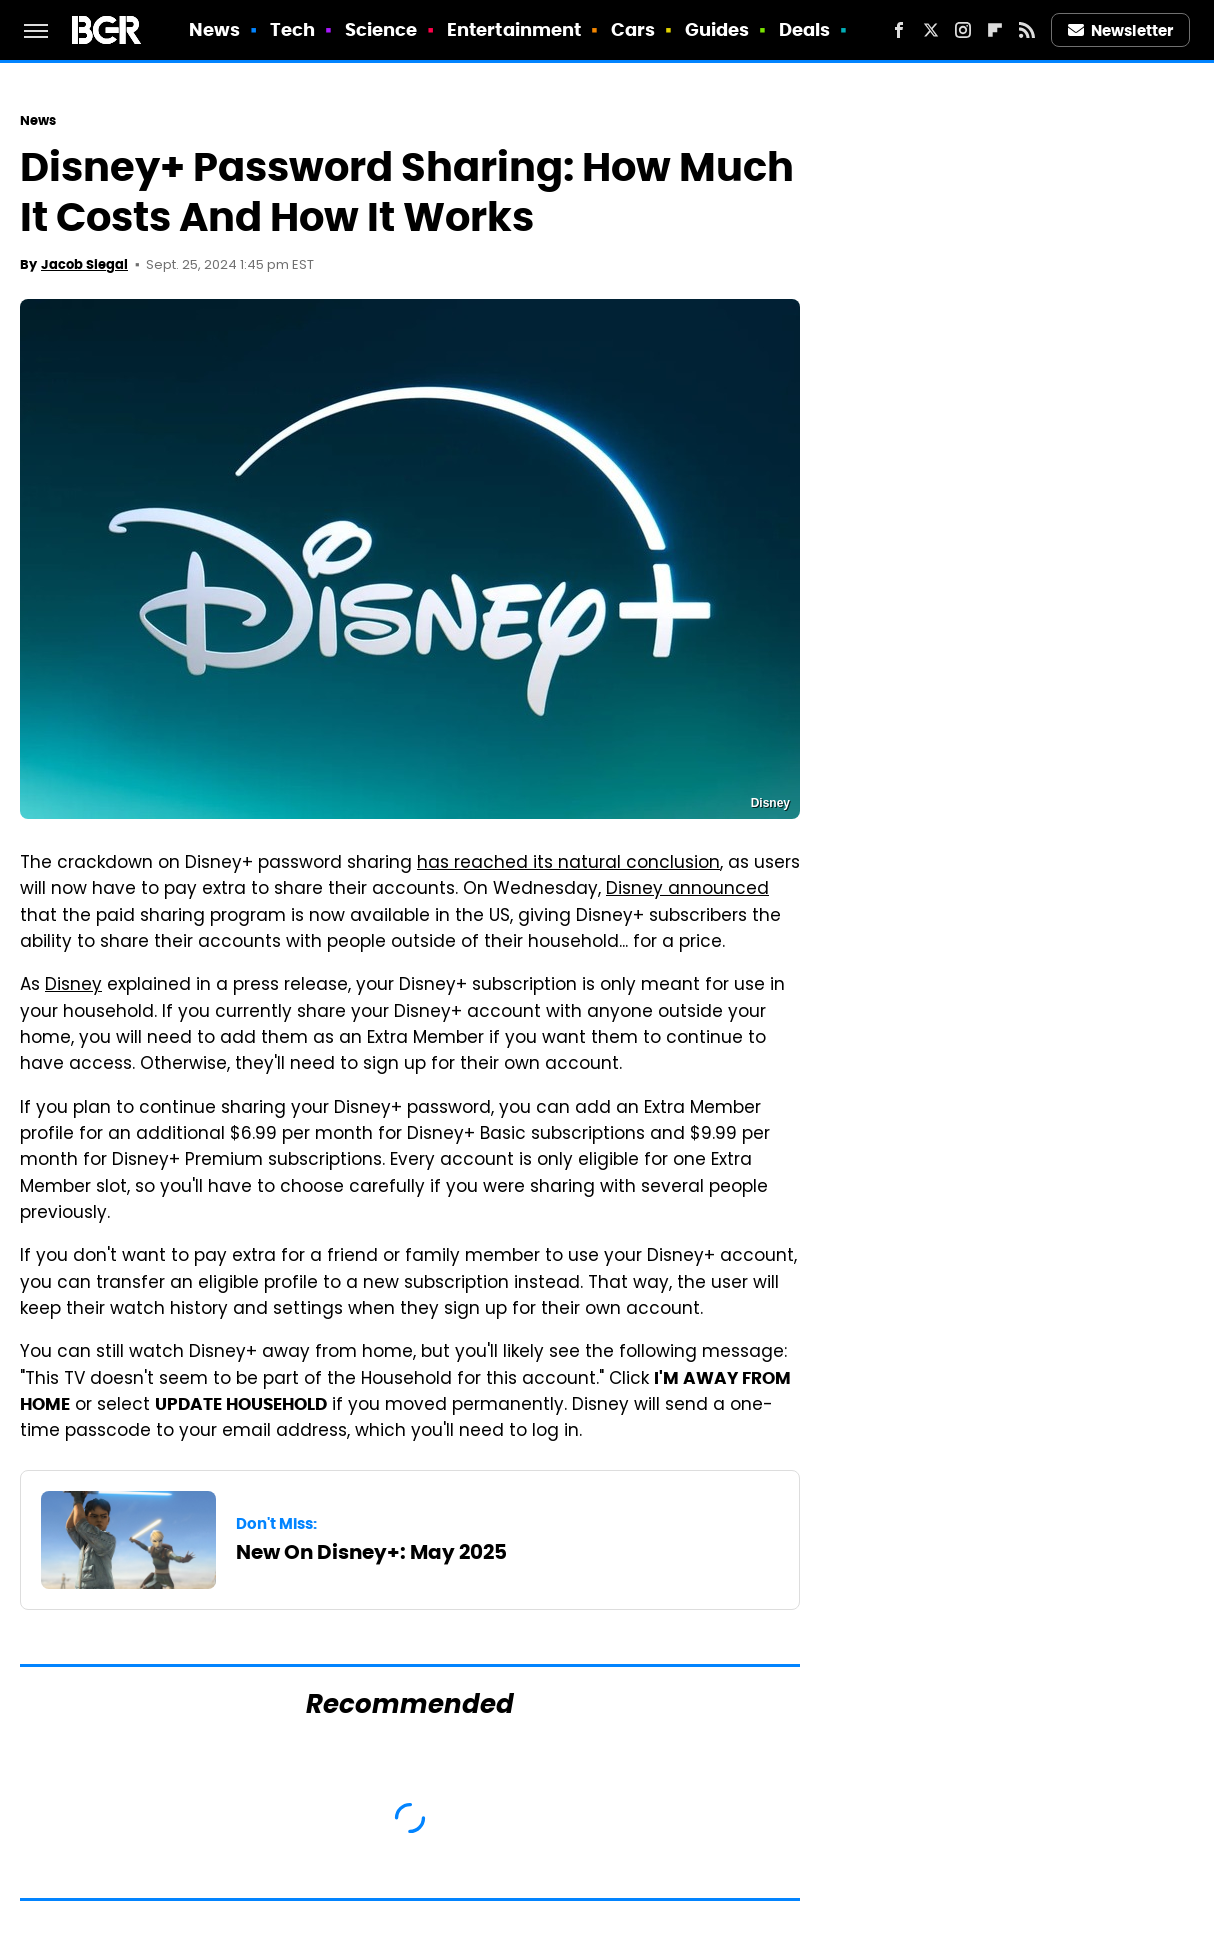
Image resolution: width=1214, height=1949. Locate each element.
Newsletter (1121, 30)
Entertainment (514, 29)
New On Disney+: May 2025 (371, 1552)
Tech (292, 29)
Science (381, 29)
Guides (717, 29)
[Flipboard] (995, 30)
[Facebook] (899, 30)
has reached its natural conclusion (568, 864)
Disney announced (687, 890)
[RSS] (1027, 30)
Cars (633, 29)
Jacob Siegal (84, 264)
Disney (73, 986)
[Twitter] (931, 30)
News (214, 29)
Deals (805, 29)
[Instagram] (963, 30)
